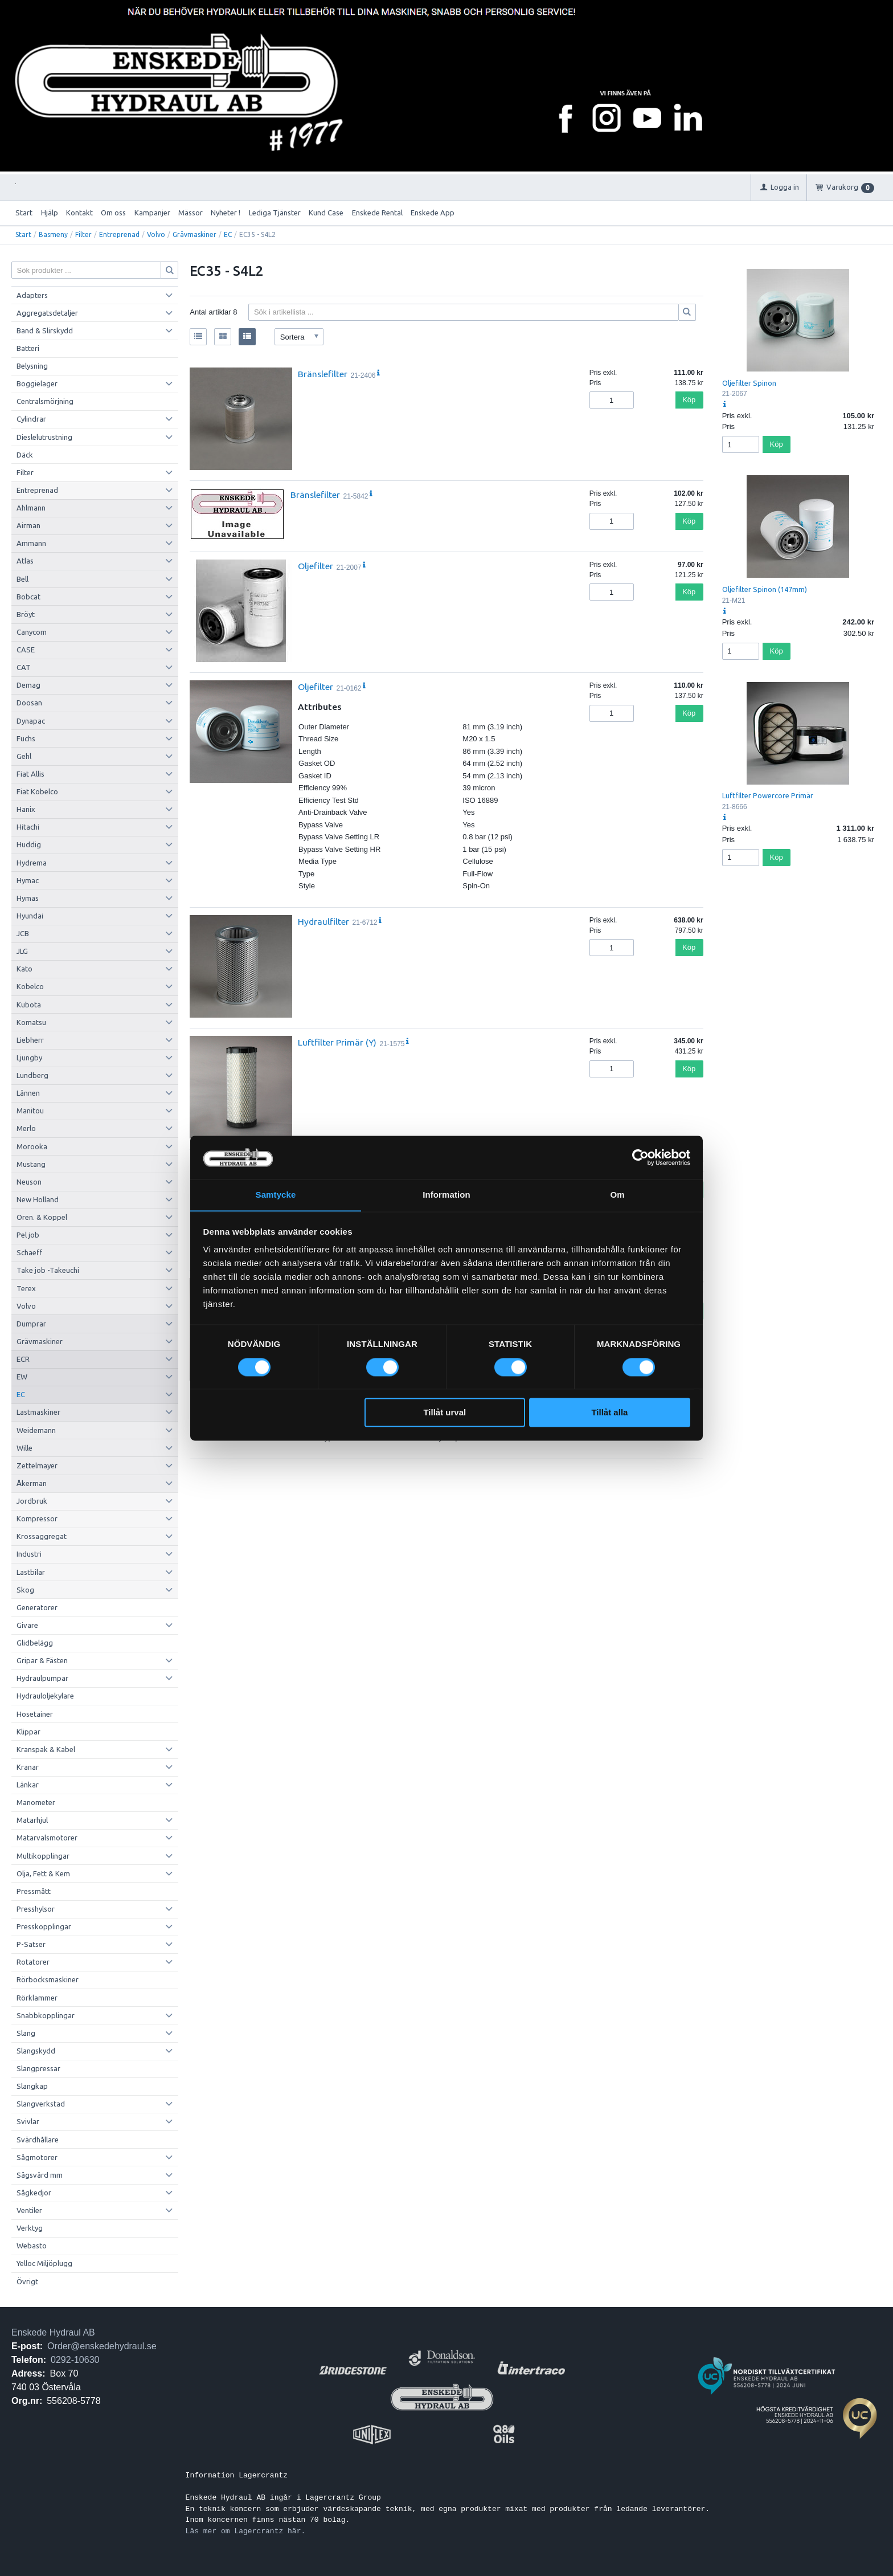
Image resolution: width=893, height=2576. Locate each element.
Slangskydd (36, 2051)
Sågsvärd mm (40, 2175)
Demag (28, 685)
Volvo (156, 234)
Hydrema (32, 863)
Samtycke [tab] (276, 1194)
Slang (26, 2033)
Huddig (29, 844)
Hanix (26, 809)
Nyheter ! (225, 213)
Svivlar (28, 2121)
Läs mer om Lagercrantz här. (246, 2531)
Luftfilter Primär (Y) (337, 1042)
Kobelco (30, 986)
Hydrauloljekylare (45, 1696)
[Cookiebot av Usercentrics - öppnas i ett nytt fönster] (640, 1157)
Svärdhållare (38, 2140)
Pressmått (34, 1891)
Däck (25, 455)
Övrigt (27, 2281)
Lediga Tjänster (275, 213)
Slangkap (32, 2086)
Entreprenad (119, 234)
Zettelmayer (37, 1465)
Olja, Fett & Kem (43, 1873)
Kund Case (326, 213)
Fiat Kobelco (37, 791)
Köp (688, 399)
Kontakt (79, 213)
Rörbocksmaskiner (48, 1979)
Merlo (26, 1128)
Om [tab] (617, 1194)
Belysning (32, 366)
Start (23, 213)
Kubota (29, 1005)
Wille (24, 1448)
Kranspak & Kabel (46, 1749)
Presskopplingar (44, 1926)
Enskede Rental (377, 213)
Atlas (25, 561)
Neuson (29, 1182)
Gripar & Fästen (42, 1660)
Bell (22, 579)
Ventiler (29, 2210)
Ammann (31, 543)
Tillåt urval (444, 1413)
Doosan (29, 703)
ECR (23, 1359)
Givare (27, 1625)
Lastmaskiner (38, 1412)
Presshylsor (36, 1909)
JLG (22, 951)
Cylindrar (31, 419)
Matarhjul (32, 1820)
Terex (26, 1288)
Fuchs (26, 738)
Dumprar (31, 1324)
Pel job (28, 1235)
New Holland (38, 1199)
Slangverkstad (41, 2104)
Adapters (32, 295)
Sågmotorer (37, 2157)
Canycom (32, 632)
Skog (25, 1590)
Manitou (30, 1111)
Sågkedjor (34, 2193)
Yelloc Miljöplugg (44, 2263)
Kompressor (37, 1518)
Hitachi (28, 827)
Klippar (28, 1732)
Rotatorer (33, 1962)
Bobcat (28, 597)
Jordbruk (32, 1501)
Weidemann (36, 1430)
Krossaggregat (42, 1536)
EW (22, 1377)
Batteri (28, 348)
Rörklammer (37, 1998)
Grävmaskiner (194, 234)
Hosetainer (35, 1714)
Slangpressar (38, 2068)
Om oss (113, 213)
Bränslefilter (322, 374)
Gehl (24, 756)
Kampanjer (152, 213)
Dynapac (31, 721)
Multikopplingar (43, 1856)
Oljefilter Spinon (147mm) (764, 589)
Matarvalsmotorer (47, 1838)
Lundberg (32, 1075)
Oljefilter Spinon (749, 383)
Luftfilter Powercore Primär (767, 795)
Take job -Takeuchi (48, 1270)
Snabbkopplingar (46, 2015)
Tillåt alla (609, 1413)
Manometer (36, 1802)
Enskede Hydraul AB (53, 2332)
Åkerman (32, 1483)
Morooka (32, 1146)
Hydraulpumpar (42, 1678)
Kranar (28, 1767)
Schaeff (29, 1252)
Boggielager (37, 383)
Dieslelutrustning (44, 437)
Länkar (28, 1785)
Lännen (28, 1093)
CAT (24, 667)
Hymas (28, 898)
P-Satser (31, 1944)
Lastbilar (31, 1572)
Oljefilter (315, 566)
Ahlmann (31, 508)
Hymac (28, 880)
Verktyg (30, 2228)
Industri (29, 1554)
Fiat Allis (30, 774)
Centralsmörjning (45, 401)
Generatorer (37, 1607)
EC (228, 234)
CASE (26, 650)
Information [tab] (446, 1194)
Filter (83, 234)
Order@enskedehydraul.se (101, 2346)
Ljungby (29, 1058)
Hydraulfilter (323, 921)
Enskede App (432, 213)
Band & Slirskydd (45, 330)
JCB (23, 933)
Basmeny (53, 234)
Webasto (32, 2246)
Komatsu (31, 1022)
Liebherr (30, 1040)
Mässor (190, 213)
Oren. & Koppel (42, 1217)
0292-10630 (75, 2360)
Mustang (31, 1164)
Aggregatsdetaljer (47, 313)
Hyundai (30, 916)
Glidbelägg (35, 1643)
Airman (28, 525)
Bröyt (26, 614)
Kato (24, 969)
